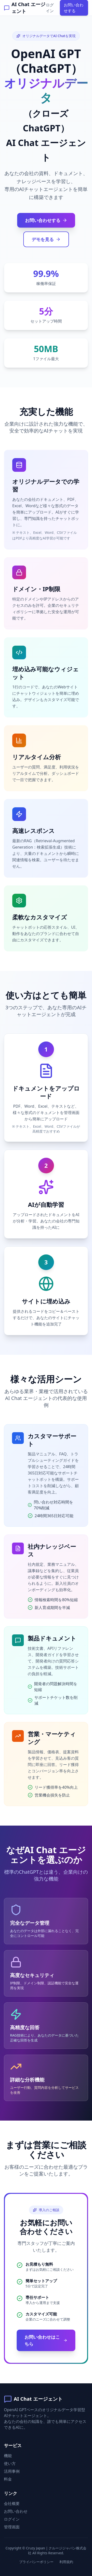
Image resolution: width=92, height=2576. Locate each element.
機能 (8, 2455)
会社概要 (12, 2503)
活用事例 (12, 2471)
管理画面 (12, 2527)
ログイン (50, 7)
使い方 (10, 2463)
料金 (8, 2479)
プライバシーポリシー (36, 2561)
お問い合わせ (15, 2511)
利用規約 (66, 2561)
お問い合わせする (73, 7)
